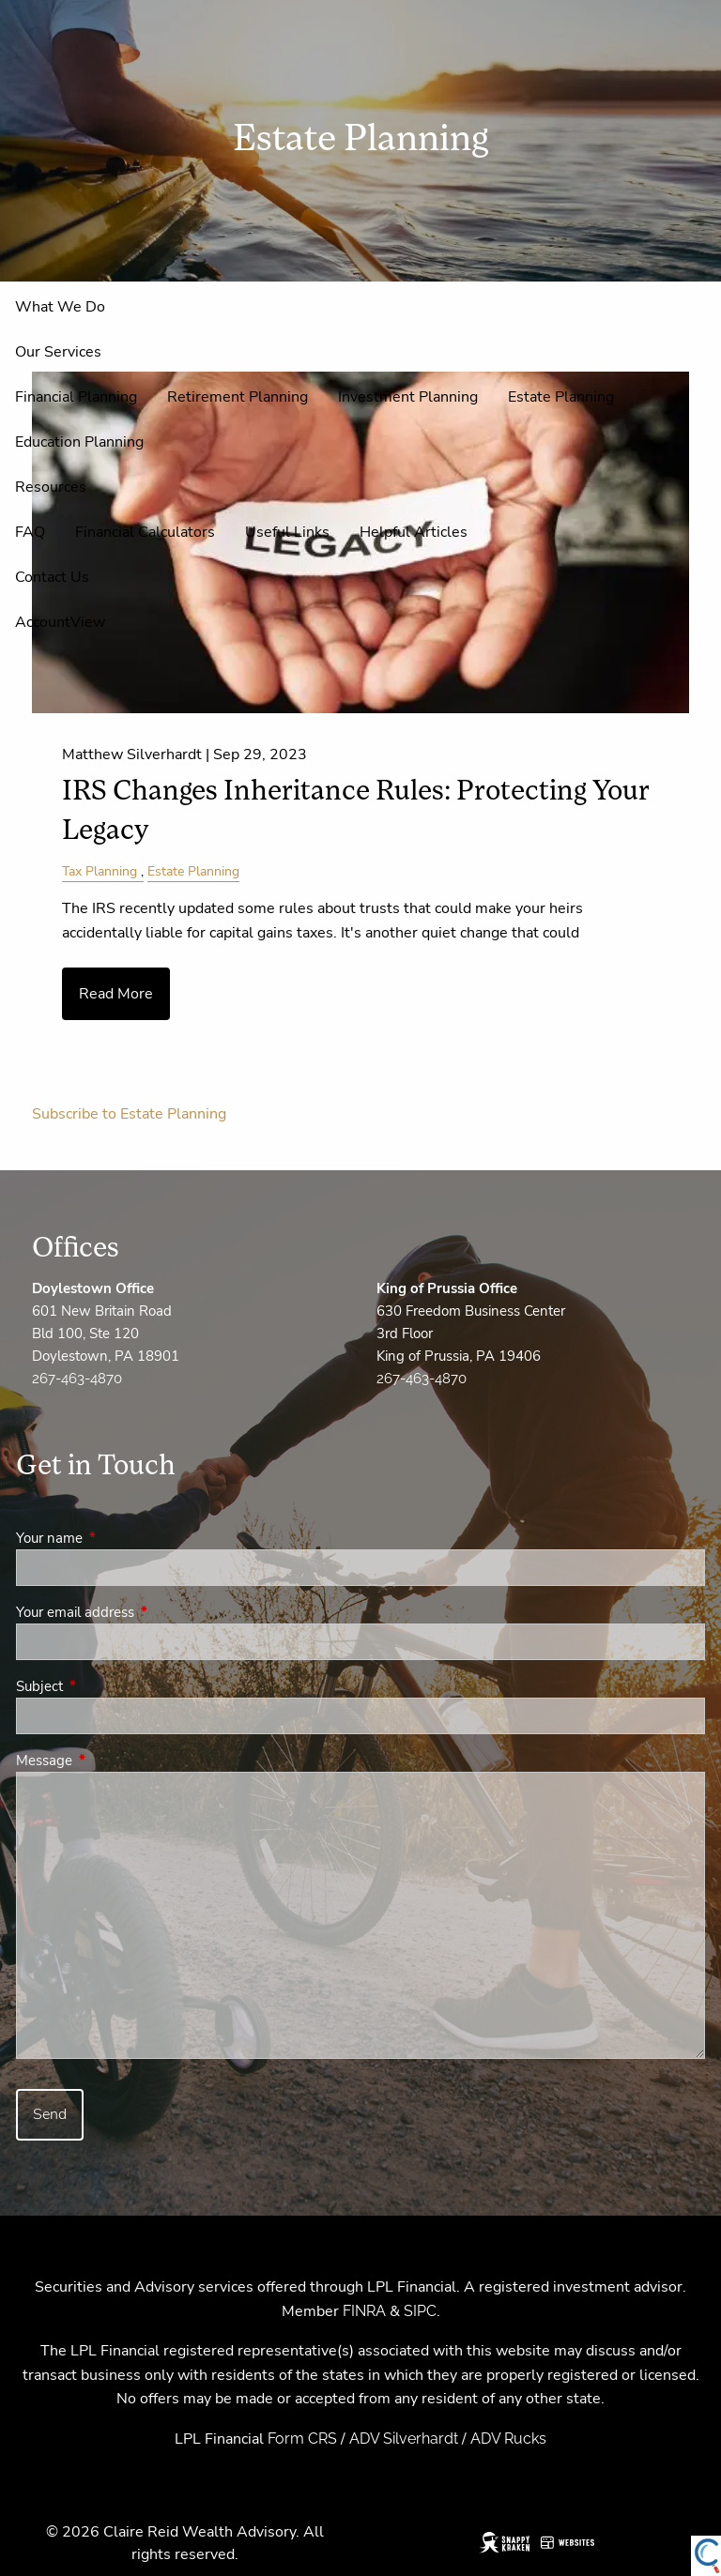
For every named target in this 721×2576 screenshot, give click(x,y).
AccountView (60, 622)
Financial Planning (76, 397)
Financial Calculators (145, 532)
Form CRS (302, 2438)
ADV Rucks (508, 2438)
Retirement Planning (237, 397)
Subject (105, 1686)
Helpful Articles (414, 532)
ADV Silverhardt (403, 2438)
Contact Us (52, 577)
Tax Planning (99, 870)
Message (110, 1760)
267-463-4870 (77, 1378)
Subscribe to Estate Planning (129, 1114)
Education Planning (79, 442)
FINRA (364, 2311)
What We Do (60, 307)
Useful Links (287, 532)
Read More (116, 993)
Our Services (58, 352)
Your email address (141, 1612)
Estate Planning (561, 397)
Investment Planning (408, 397)
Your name (115, 1538)
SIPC (420, 2311)
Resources (50, 487)
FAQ (30, 532)
